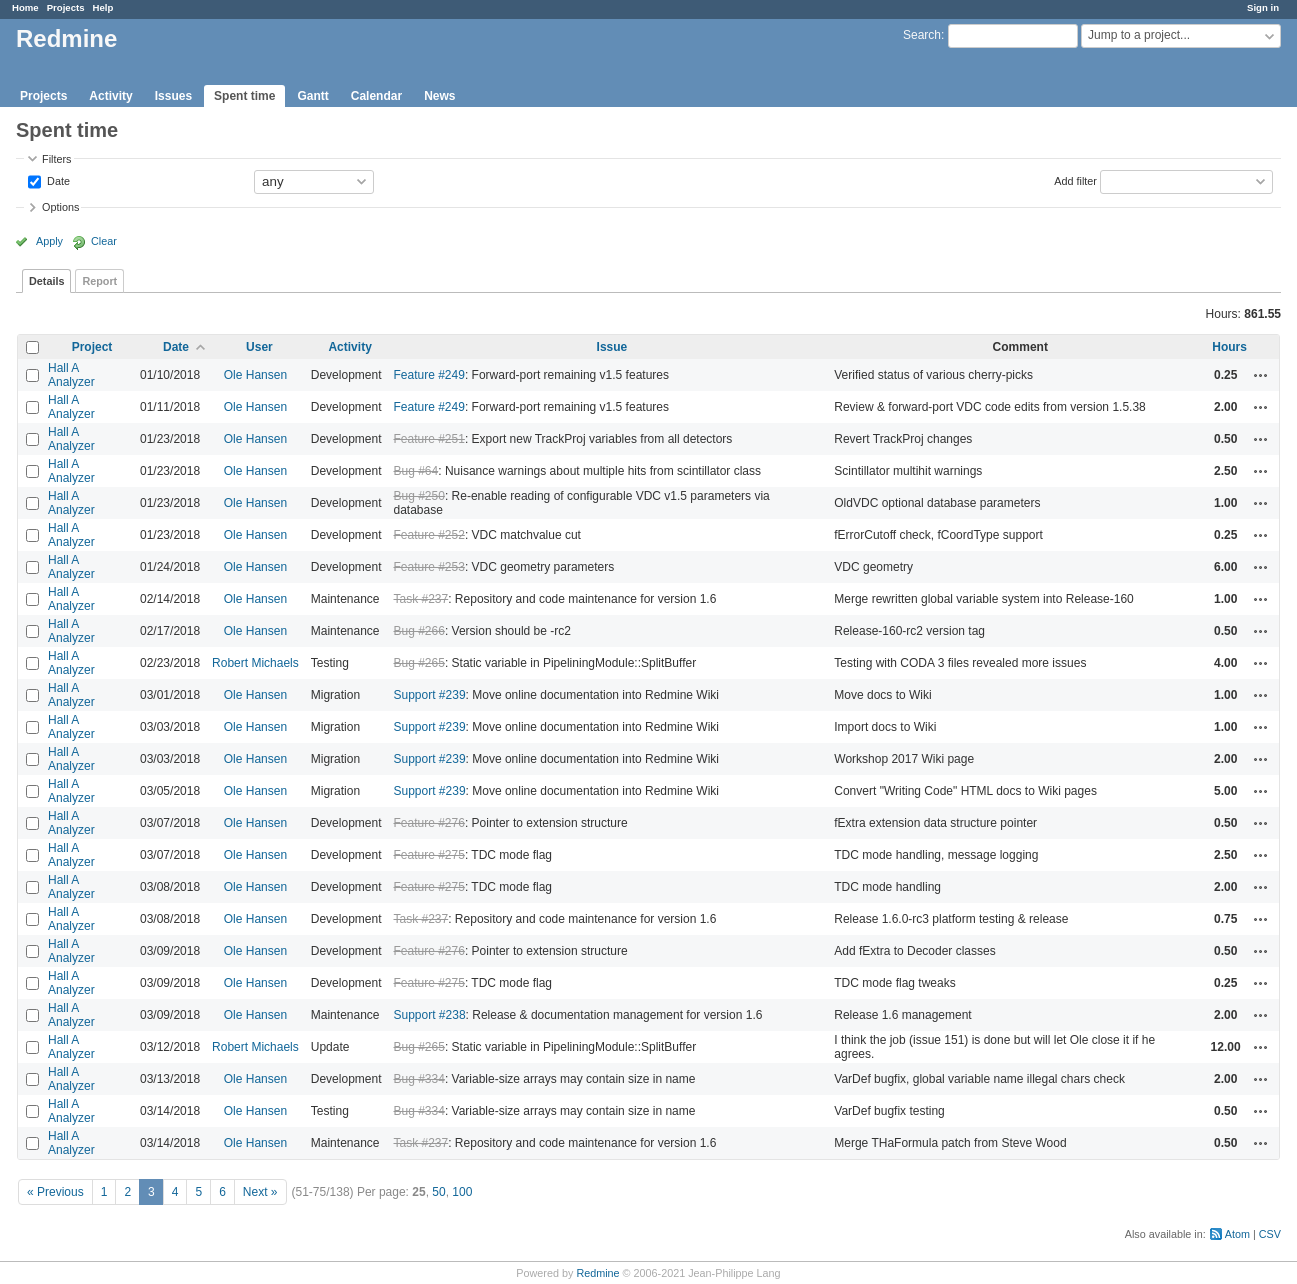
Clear (104, 241)
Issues (173, 96)
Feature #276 (429, 823)
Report (99, 281)
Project (92, 347)
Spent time (244, 96)
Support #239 (430, 695)
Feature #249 (429, 375)
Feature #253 (429, 567)
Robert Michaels (255, 663)
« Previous (55, 1192)
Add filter (1075, 180)
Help (103, 7)
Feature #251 (429, 439)
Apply (49, 241)
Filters (56, 159)
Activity (110, 96)
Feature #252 (429, 535)
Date (57, 180)
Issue (612, 347)
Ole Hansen (255, 375)
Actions (1261, 375)
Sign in (1263, 7)
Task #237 (421, 599)
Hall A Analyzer (71, 375)
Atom (1237, 1234)
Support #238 (430, 1015)
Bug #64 (416, 471)
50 (438, 1192)
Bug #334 (419, 1079)
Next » (260, 1192)
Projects (66, 7)
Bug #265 (419, 663)
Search (922, 35)
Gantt (312, 96)
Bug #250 (419, 496)
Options (60, 207)
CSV (1270, 1234)
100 (462, 1192)
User (259, 347)
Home (25, 7)
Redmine (597, 1273)
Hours (1229, 347)
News (439, 96)
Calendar (376, 96)
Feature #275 (429, 855)
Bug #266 (419, 631)
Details (46, 281)
